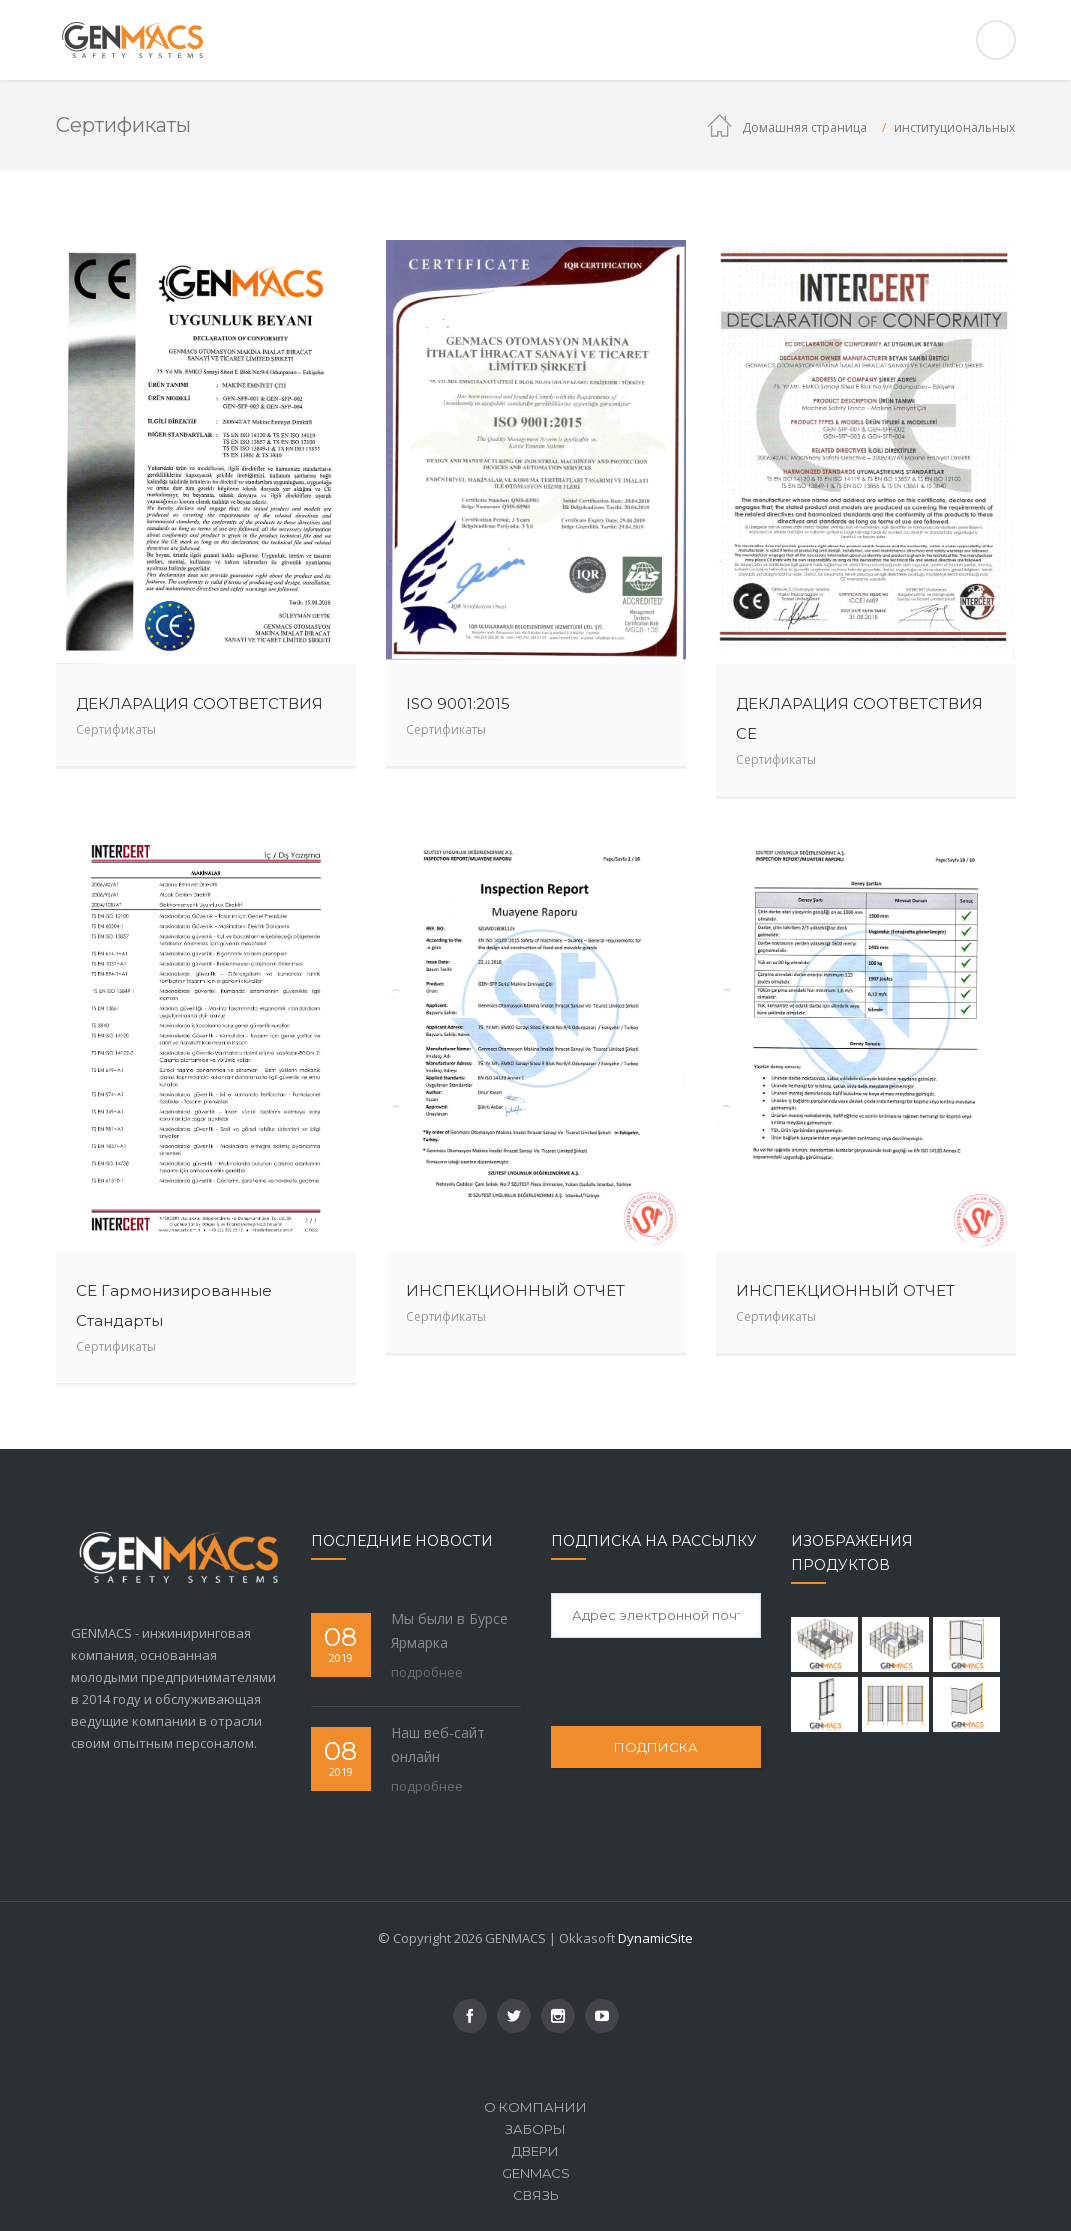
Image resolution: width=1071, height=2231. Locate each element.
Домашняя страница (804, 127)
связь (536, 2195)
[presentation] (684, 1681)
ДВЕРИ (535, 2151)
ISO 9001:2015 (458, 703)
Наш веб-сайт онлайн (438, 1744)
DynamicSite (655, 1938)
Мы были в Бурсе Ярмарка (449, 1630)
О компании (535, 2107)
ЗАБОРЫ (535, 2129)
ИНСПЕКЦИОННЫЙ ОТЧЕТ (515, 1290)
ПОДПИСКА (656, 1747)
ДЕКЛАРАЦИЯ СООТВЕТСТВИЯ (199, 703)
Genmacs (536, 2173)
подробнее (427, 1672)
